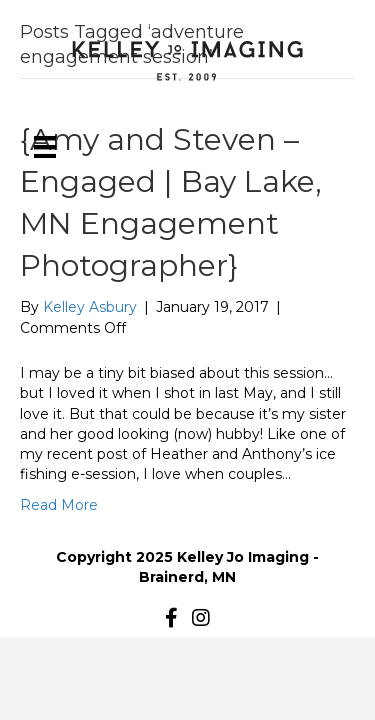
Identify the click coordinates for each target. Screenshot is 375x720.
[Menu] (45, 147)
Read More (59, 505)
